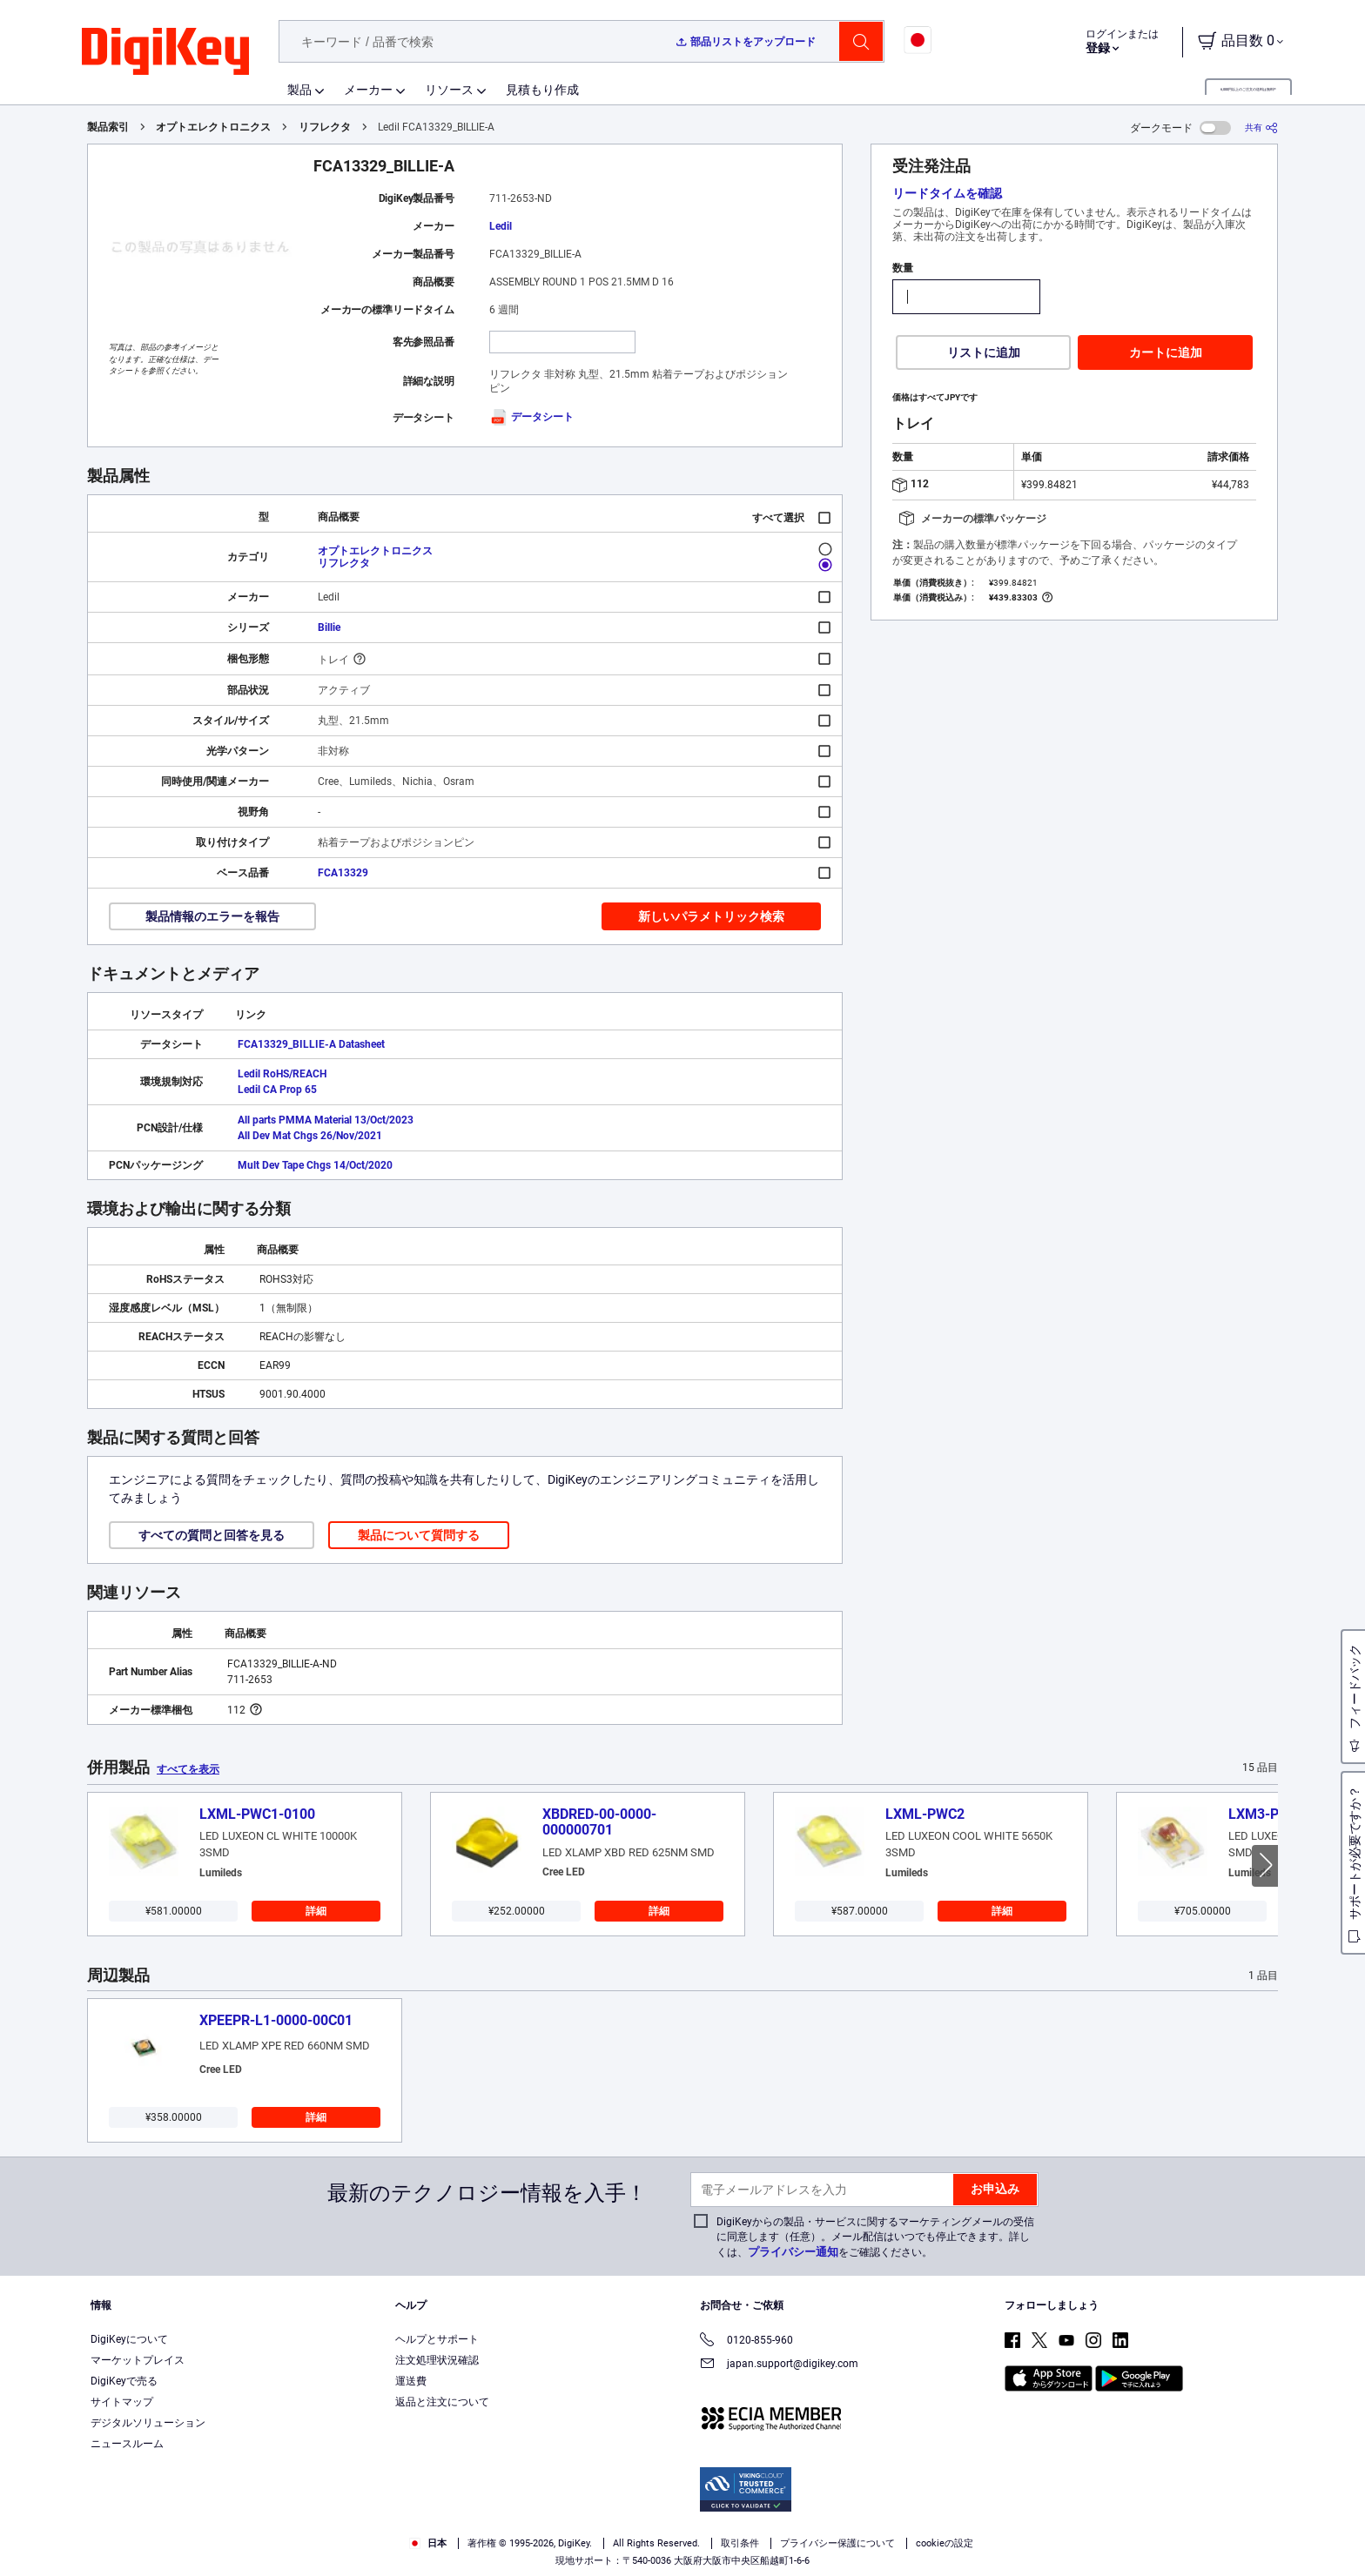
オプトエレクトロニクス (213, 127)
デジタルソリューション (148, 2423)
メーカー (368, 90)
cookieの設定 (944, 2543)
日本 (428, 2543)
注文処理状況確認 (437, 2360)
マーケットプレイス (138, 2360)
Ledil (500, 226)
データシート (531, 417)
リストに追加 (983, 352)
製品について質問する (419, 1535)
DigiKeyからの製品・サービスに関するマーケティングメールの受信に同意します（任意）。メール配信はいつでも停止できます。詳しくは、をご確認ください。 (875, 2237)
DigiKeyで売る (124, 2381)
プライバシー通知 (793, 2251)
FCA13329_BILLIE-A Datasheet (311, 1044)
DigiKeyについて (129, 2339)
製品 (299, 90)
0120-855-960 (746, 2341)
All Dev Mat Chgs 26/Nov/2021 (310, 1136)
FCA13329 (343, 873)
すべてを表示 (188, 1769)
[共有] (1261, 127)
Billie (329, 627)
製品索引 (108, 127)
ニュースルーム (127, 2444)
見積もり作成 (542, 90)
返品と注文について (442, 2402)
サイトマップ (122, 2402)
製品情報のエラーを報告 (212, 916)
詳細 (316, 1911)
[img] (165, 52)
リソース (449, 90)
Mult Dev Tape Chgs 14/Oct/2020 (315, 1165)
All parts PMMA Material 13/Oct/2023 (326, 1120)
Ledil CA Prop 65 (277, 1089)
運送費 (411, 2381)
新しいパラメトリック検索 (711, 916)
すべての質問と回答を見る (211, 1535)
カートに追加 (1165, 352)
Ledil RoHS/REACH (282, 1074)
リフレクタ (325, 127)
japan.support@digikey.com (779, 2365)
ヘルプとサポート (437, 2339)
